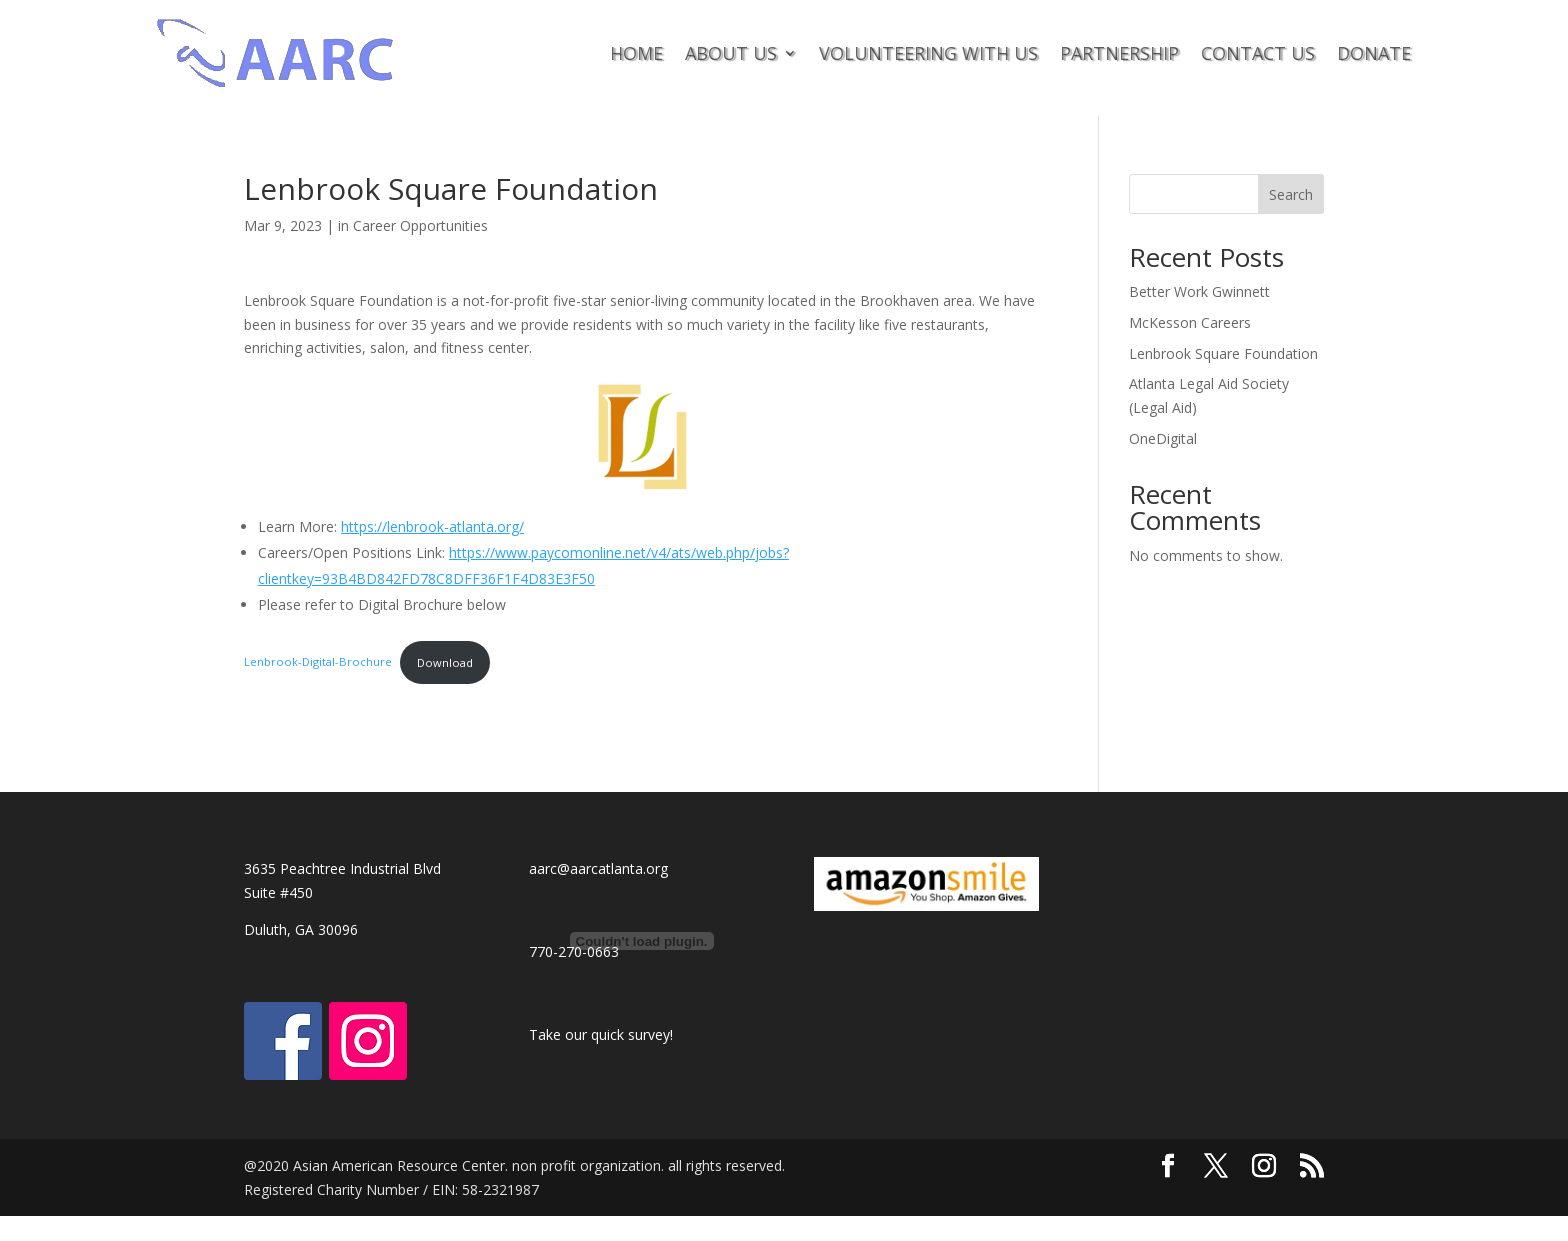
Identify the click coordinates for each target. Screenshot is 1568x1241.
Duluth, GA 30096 (301, 929)
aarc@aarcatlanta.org (598, 868)
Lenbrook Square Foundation (1223, 353)
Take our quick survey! (601, 1034)
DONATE (1374, 53)
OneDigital (1163, 438)
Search (1291, 194)
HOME (636, 53)
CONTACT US (1258, 53)
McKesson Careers (1190, 322)
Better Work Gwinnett (1199, 291)
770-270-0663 (574, 951)
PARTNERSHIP (1119, 53)
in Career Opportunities (413, 225)
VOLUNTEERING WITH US (928, 53)
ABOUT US (731, 53)
